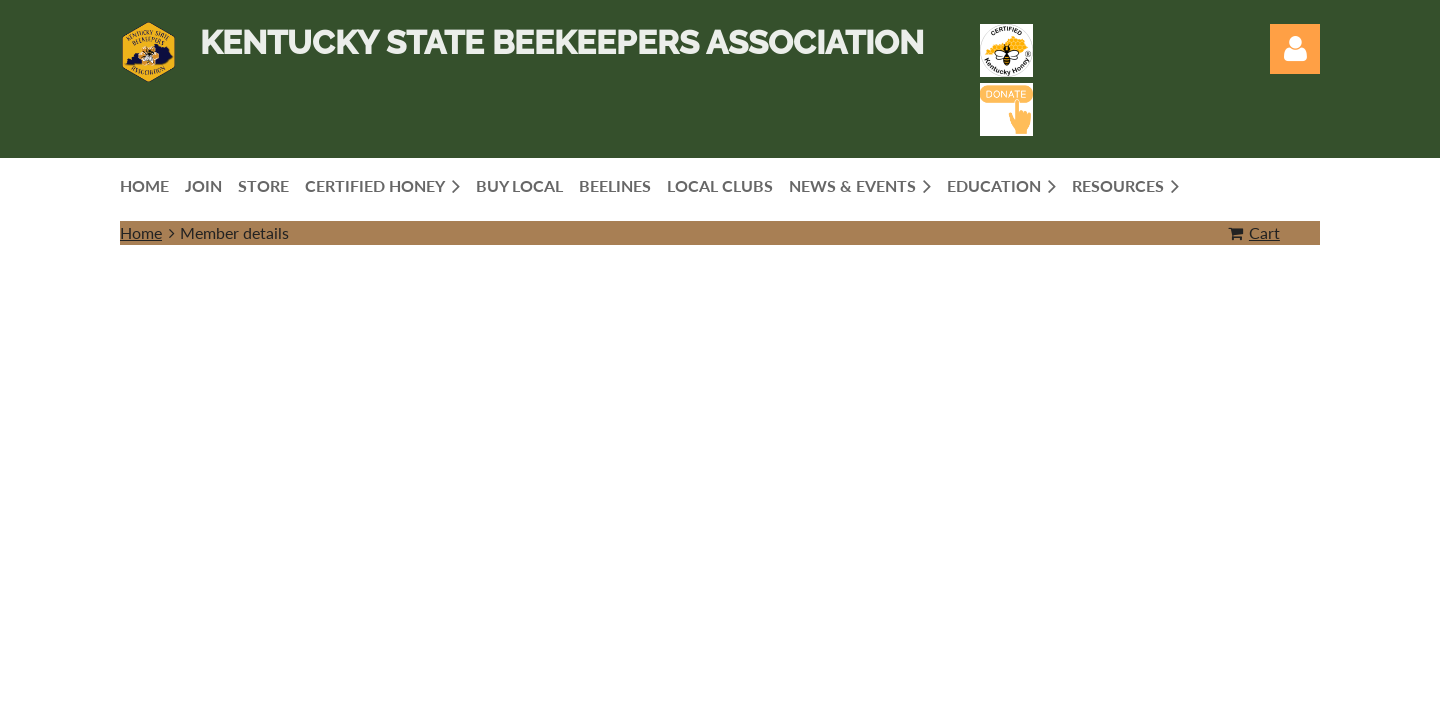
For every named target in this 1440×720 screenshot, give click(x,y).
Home (141, 232)
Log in (1295, 49)
